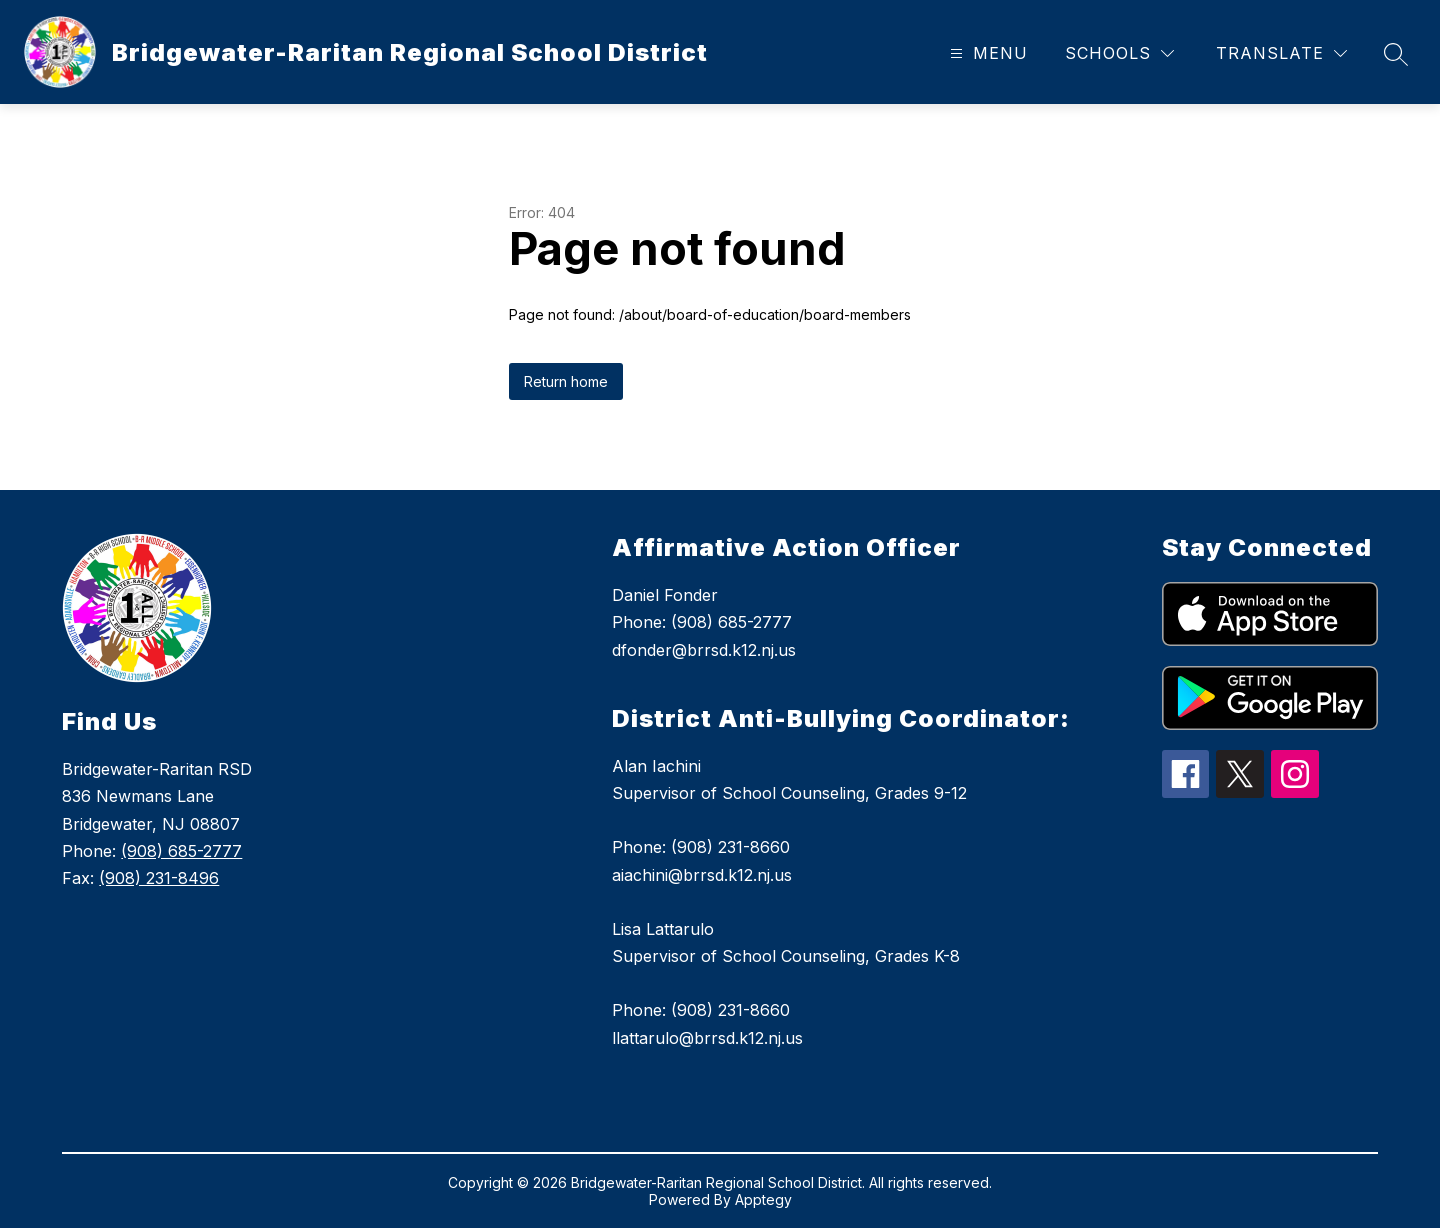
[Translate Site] (1281, 53)
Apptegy (763, 1199)
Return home (566, 381)
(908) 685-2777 (181, 851)
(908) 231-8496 (159, 878)
